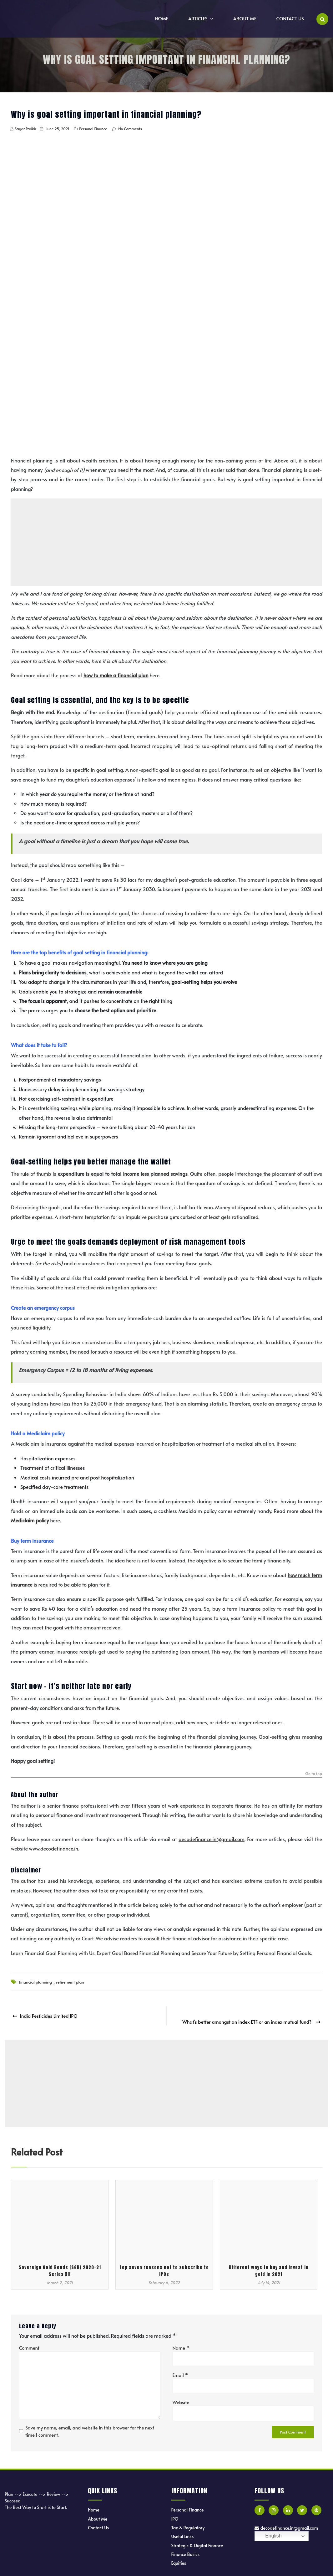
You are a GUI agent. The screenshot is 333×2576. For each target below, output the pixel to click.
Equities (178, 2557)
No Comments (130, 128)
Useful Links (182, 2530)
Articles (198, 18)
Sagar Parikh (25, 128)
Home (161, 18)
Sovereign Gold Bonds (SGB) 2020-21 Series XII (60, 2265)
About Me (244, 18)
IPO (175, 2513)
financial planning (35, 1982)
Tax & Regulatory (188, 2522)
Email (180, 2369)
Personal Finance (93, 128)
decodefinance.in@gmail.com (286, 2522)
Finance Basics (185, 2548)
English (269, 2530)
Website (180, 2396)
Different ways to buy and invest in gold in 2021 (269, 2265)
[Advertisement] (166, 542)
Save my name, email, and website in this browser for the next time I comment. (89, 2425)
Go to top (313, 1774)
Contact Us (290, 18)
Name (180, 2341)
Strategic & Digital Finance (197, 2539)
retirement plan (70, 1982)
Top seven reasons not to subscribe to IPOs (164, 2265)
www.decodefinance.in (53, 1848)
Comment (29, 2341)
